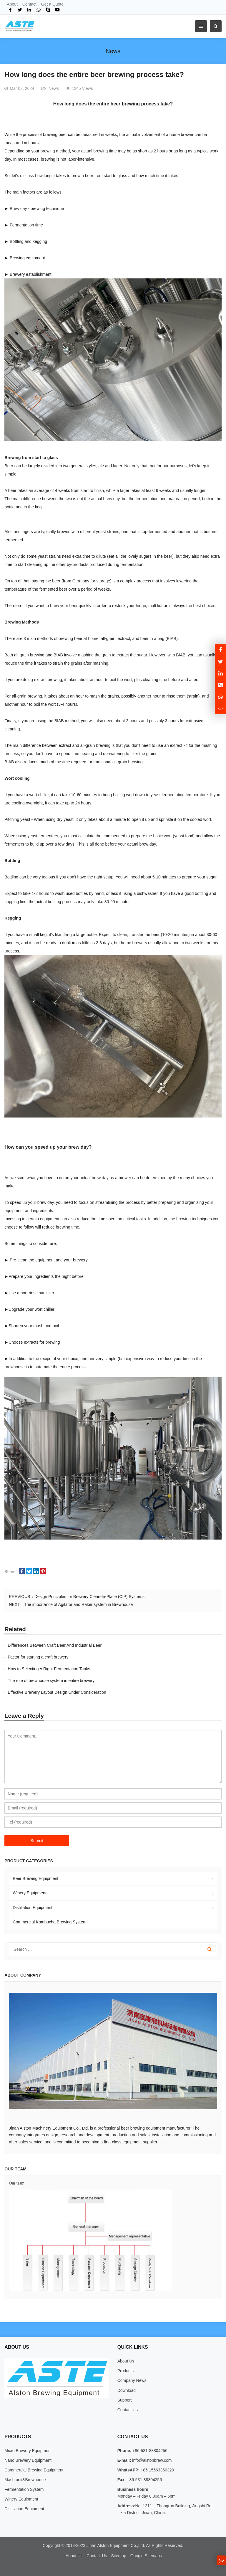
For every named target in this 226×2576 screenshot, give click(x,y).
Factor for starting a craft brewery (38, 1657)
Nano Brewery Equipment (27, 2460)
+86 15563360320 (156, 2470)
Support (124, 2400)
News (113, 51)
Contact (29, 4)
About (12, 4)
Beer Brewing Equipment (35, 1878)
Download (126, 2390)
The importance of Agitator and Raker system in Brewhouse (78, 1604)
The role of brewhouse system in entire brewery (51, 1680)
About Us (125, 2361)
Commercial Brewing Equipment (33, 2470)
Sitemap (118, 2555)
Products (125, 2370)
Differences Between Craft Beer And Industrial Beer (55, 1645)
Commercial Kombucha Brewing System (50, 1922)
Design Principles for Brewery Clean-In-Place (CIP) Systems (89, 1596)
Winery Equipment (29, 1893)
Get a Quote (52, 4)
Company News (132, 2380)
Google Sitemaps (146, 2555)
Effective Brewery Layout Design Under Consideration (57, 1692)
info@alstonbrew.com (151, 2460)
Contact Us (127, 2409)
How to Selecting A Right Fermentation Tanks (49, 1668)
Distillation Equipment (32, 1907)
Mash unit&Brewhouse (25, 2479)
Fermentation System (24, 2489)
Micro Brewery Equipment (27, 2450)
